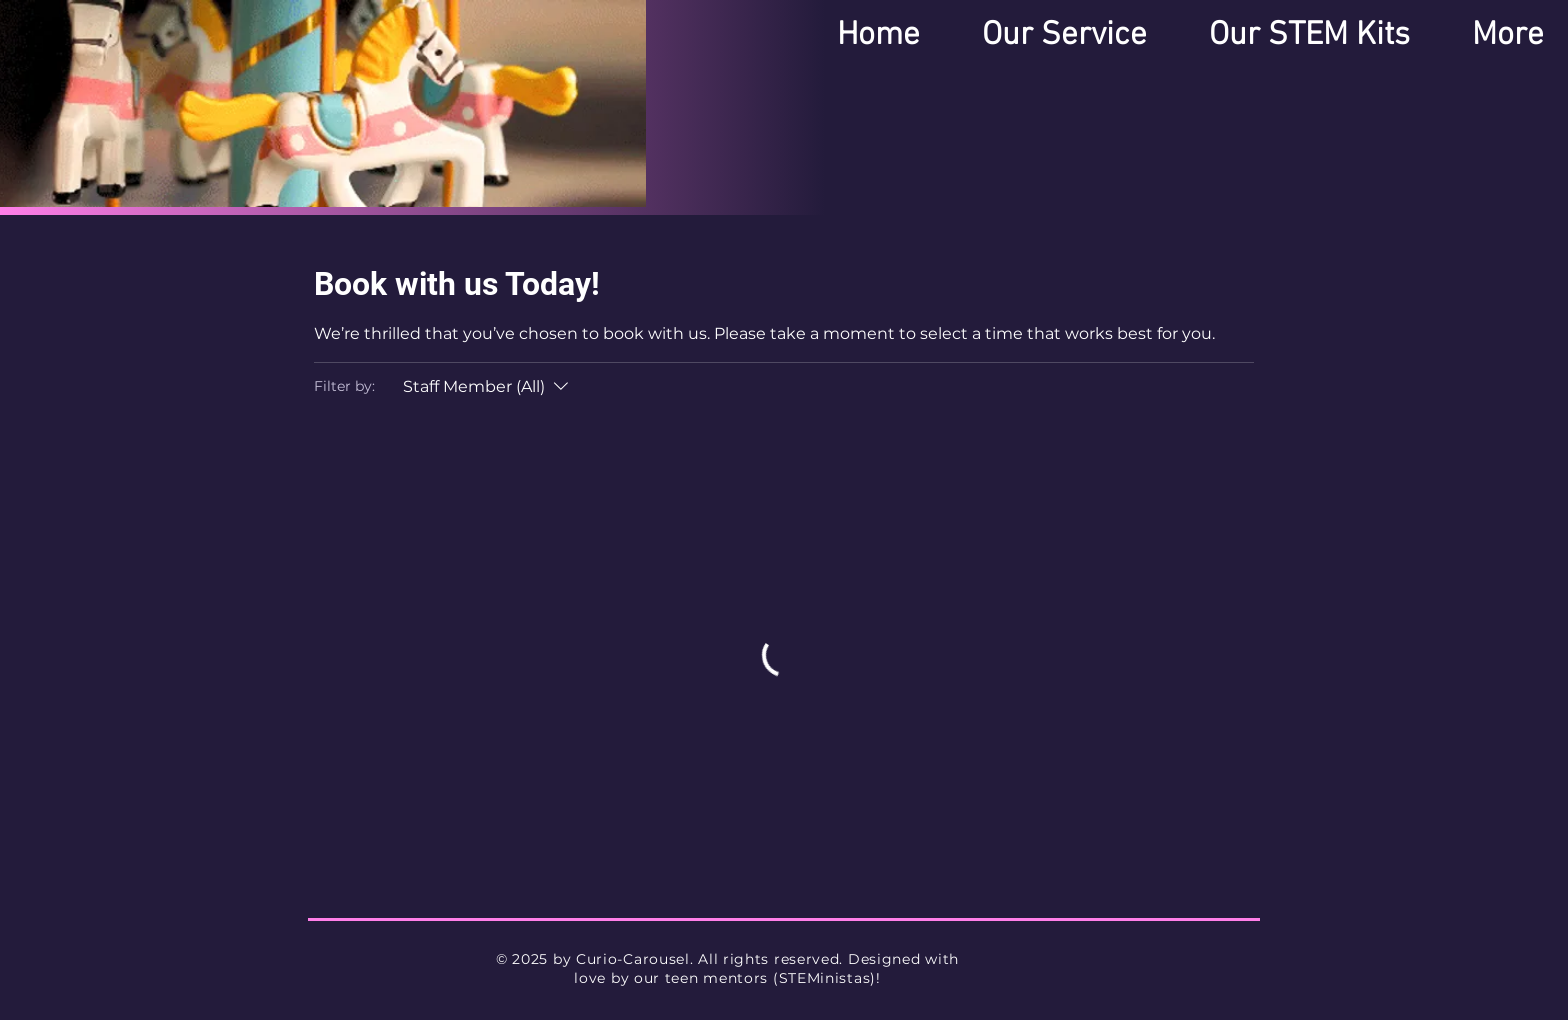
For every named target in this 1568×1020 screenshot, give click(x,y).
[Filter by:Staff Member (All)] (488, 387)
